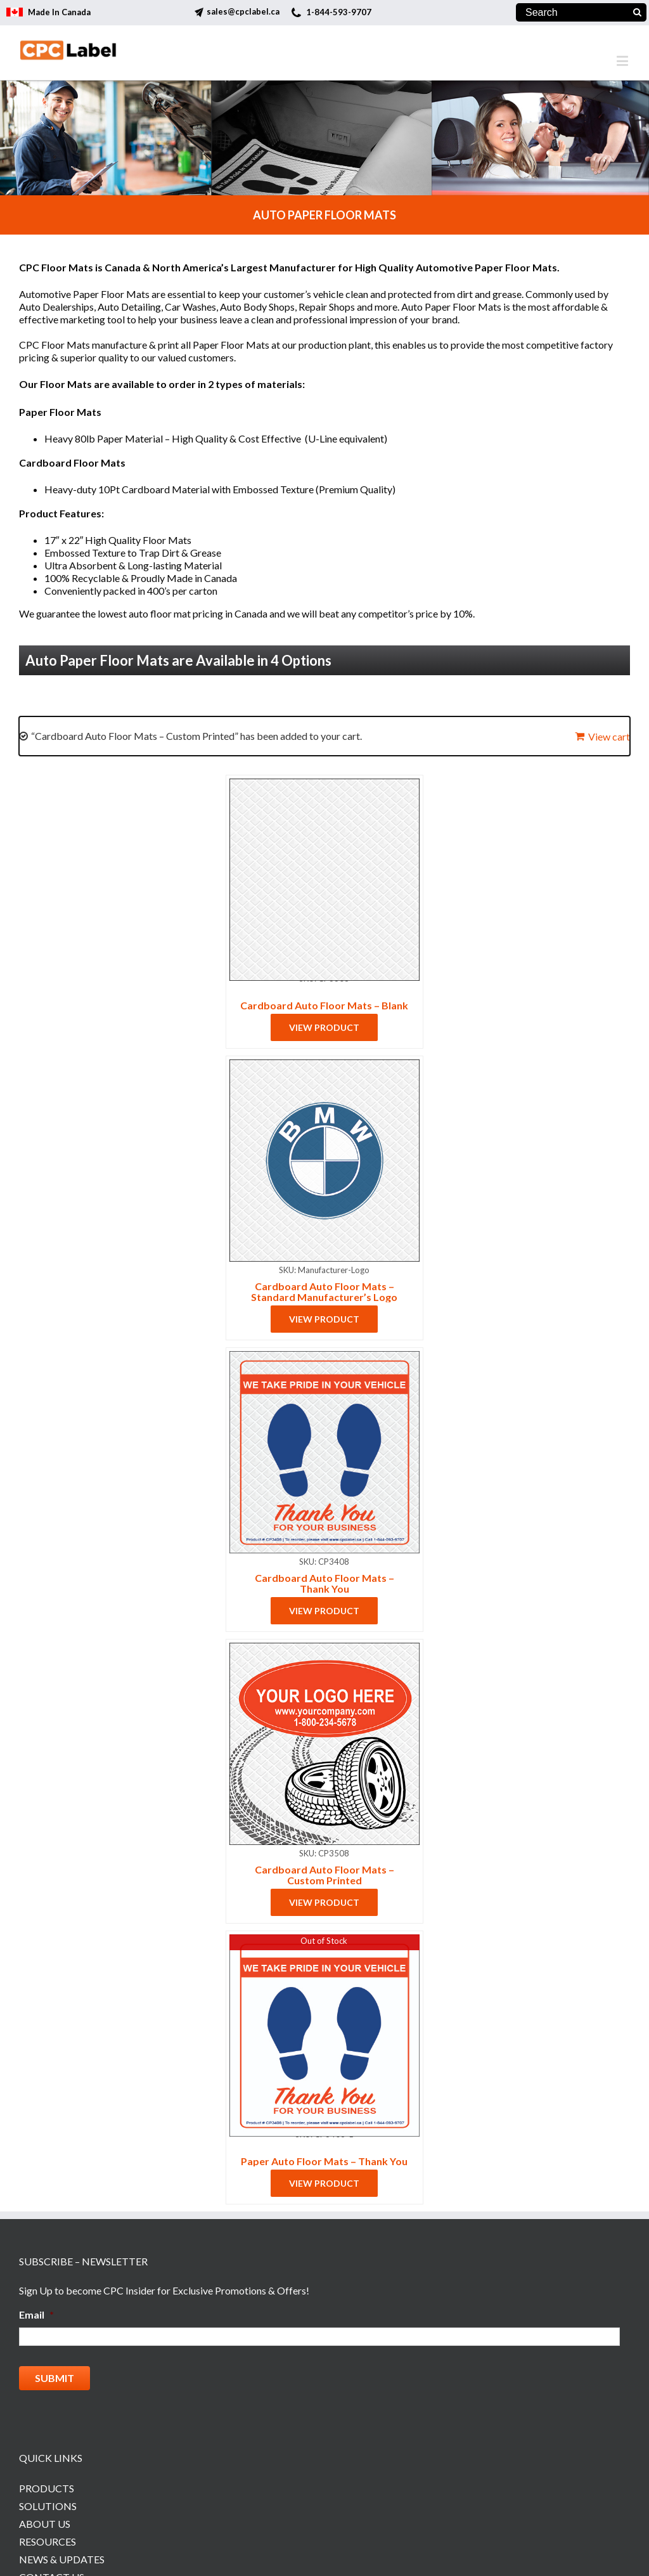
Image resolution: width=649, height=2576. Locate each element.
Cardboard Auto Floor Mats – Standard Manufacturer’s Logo (324, 1291)
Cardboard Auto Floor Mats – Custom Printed (324, 1874)
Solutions (48, 2501)
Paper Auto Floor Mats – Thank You (324, 2161)
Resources (47, 2537)
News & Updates (62, 2555)
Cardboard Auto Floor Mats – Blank (324, 1005)
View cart (609, 736)
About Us (44, 2519)
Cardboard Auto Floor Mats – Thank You (324, 1583)
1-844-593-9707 (338, 12)
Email (36, 2314)
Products (46, 2484)
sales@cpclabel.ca (243, 11)
